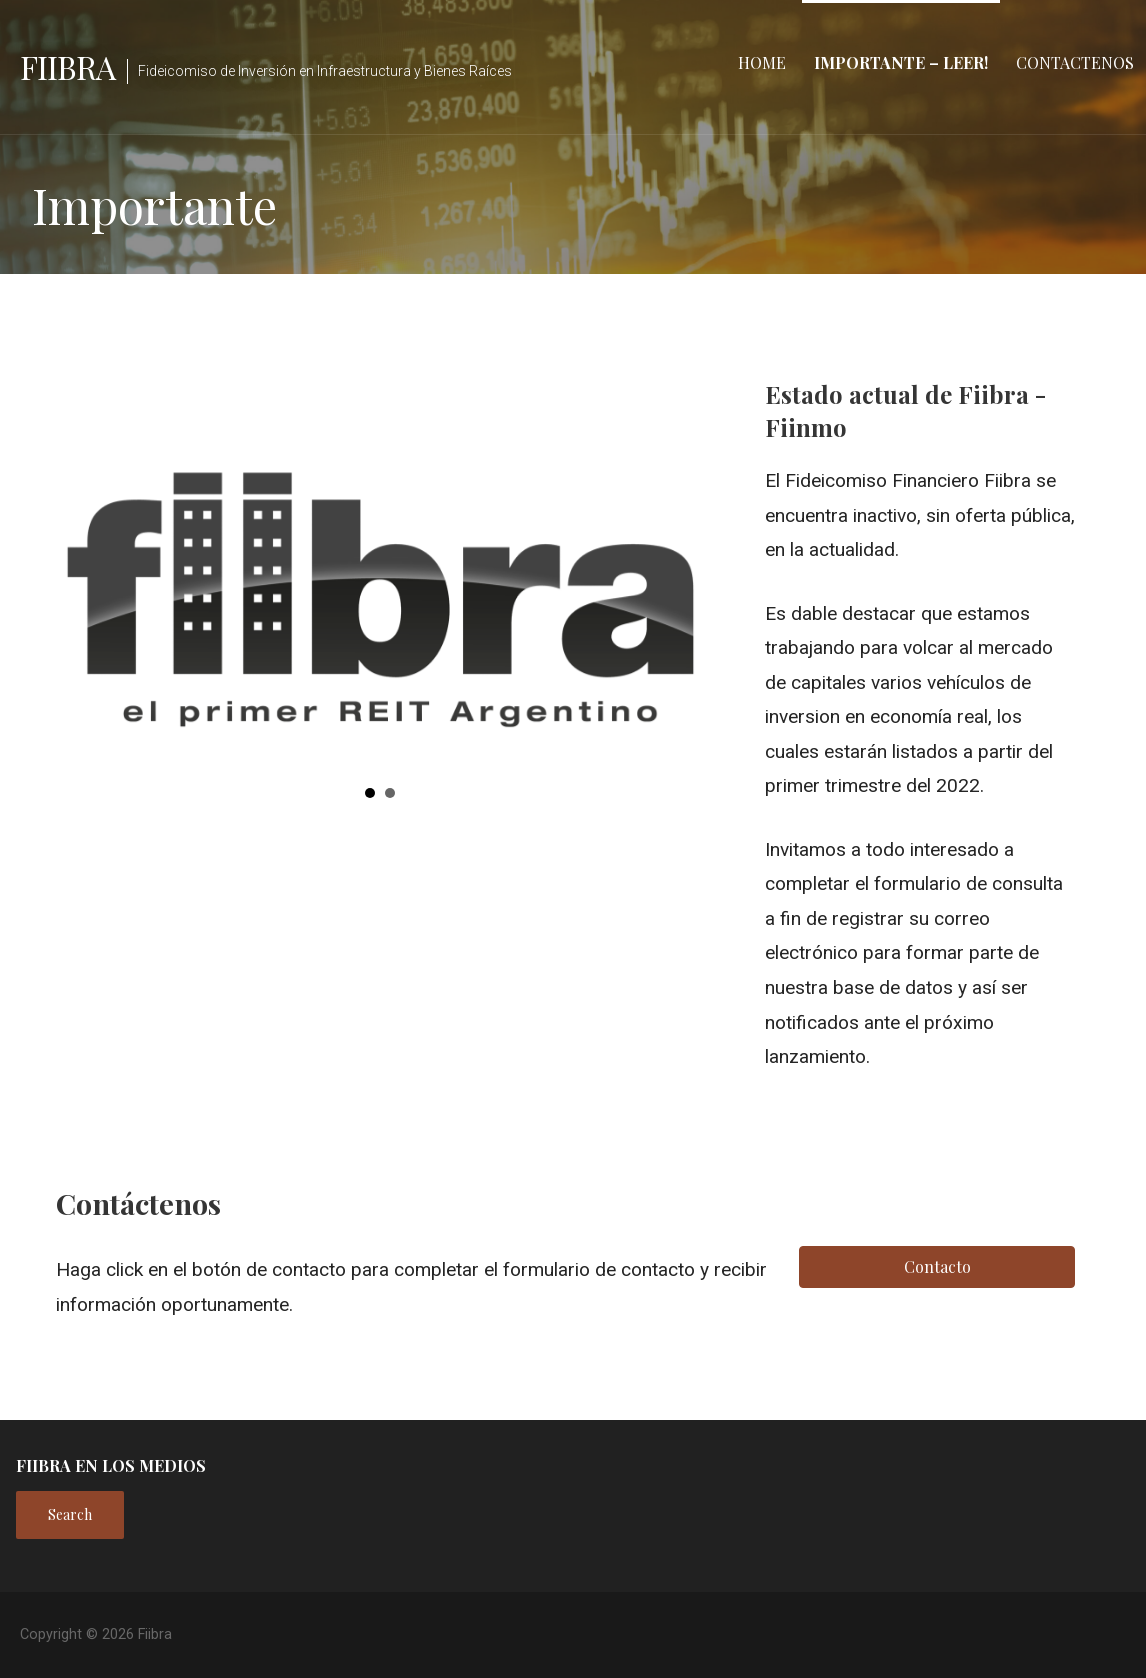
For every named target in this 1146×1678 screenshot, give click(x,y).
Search (70, 1514)
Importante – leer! (901, 62)
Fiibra (67, 66)
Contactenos (1075, 62)
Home (762, 62)
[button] (57, 575)
